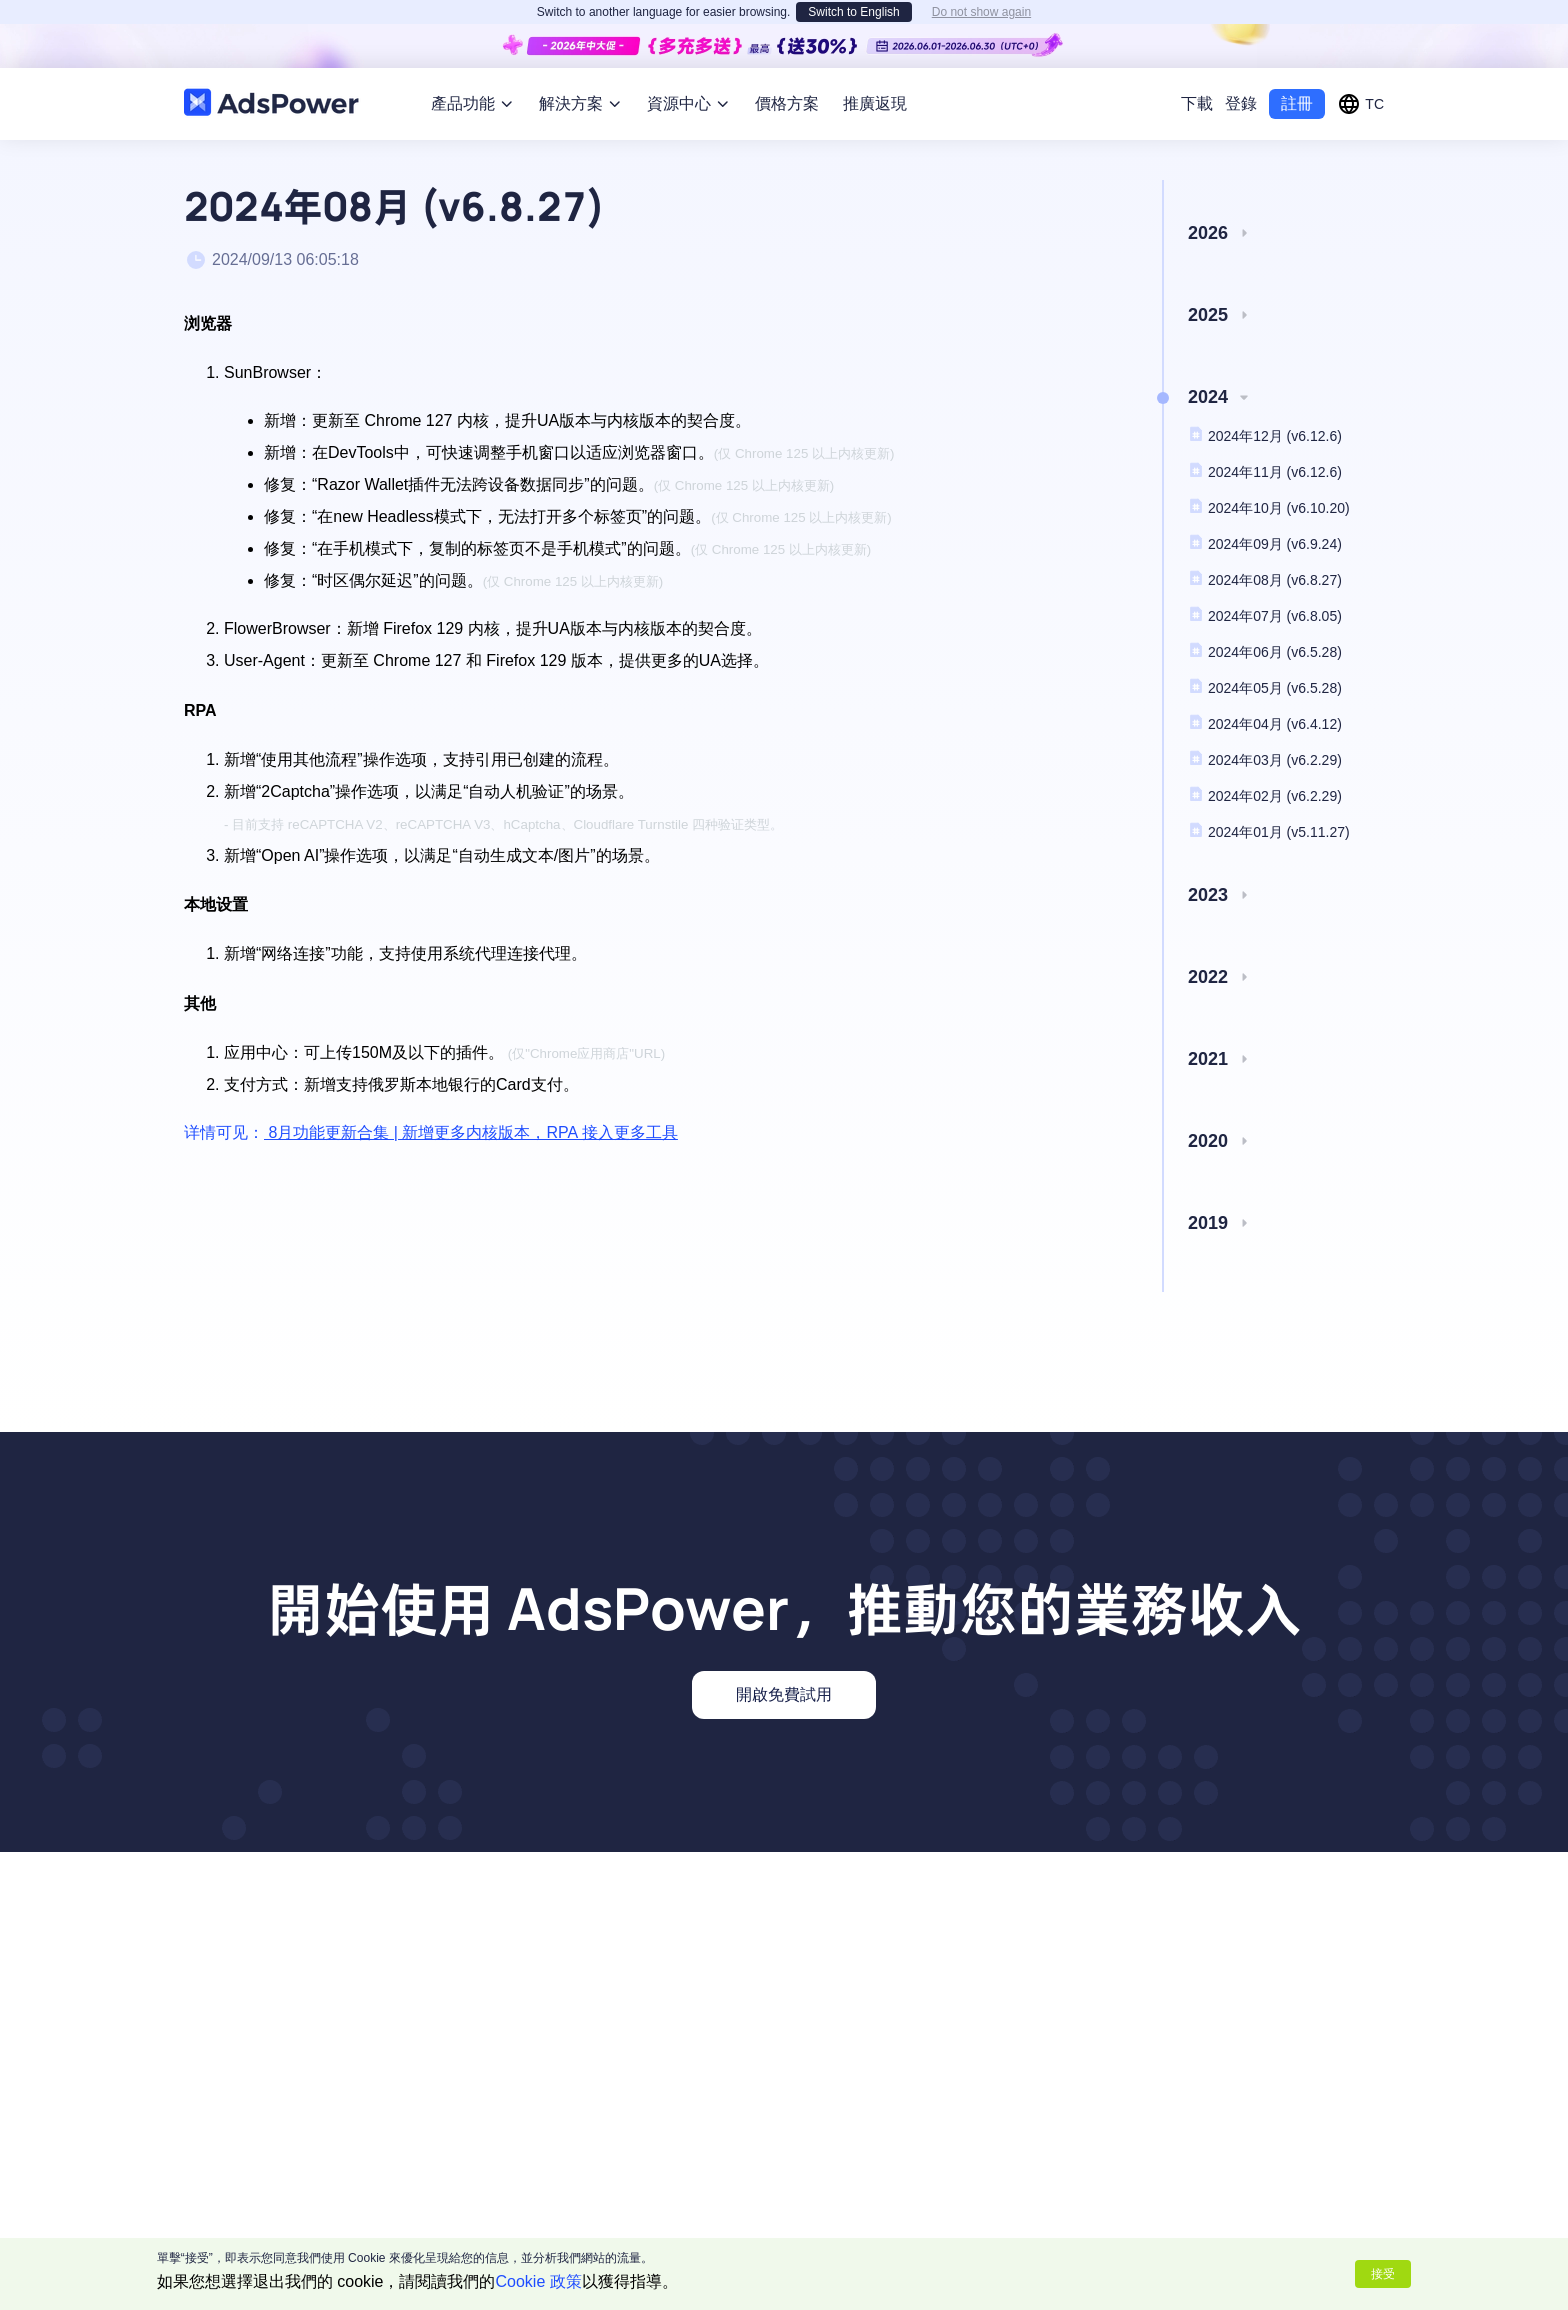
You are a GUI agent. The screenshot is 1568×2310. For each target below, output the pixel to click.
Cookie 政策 (539, 2281)
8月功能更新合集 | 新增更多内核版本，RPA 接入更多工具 (471, 1132)
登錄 (1241, 103)
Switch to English (853, 12)
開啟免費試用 (784, 1694)
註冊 (1297, 103)
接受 (1383, 2274)
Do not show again (981, 12)
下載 (1197, 103)
